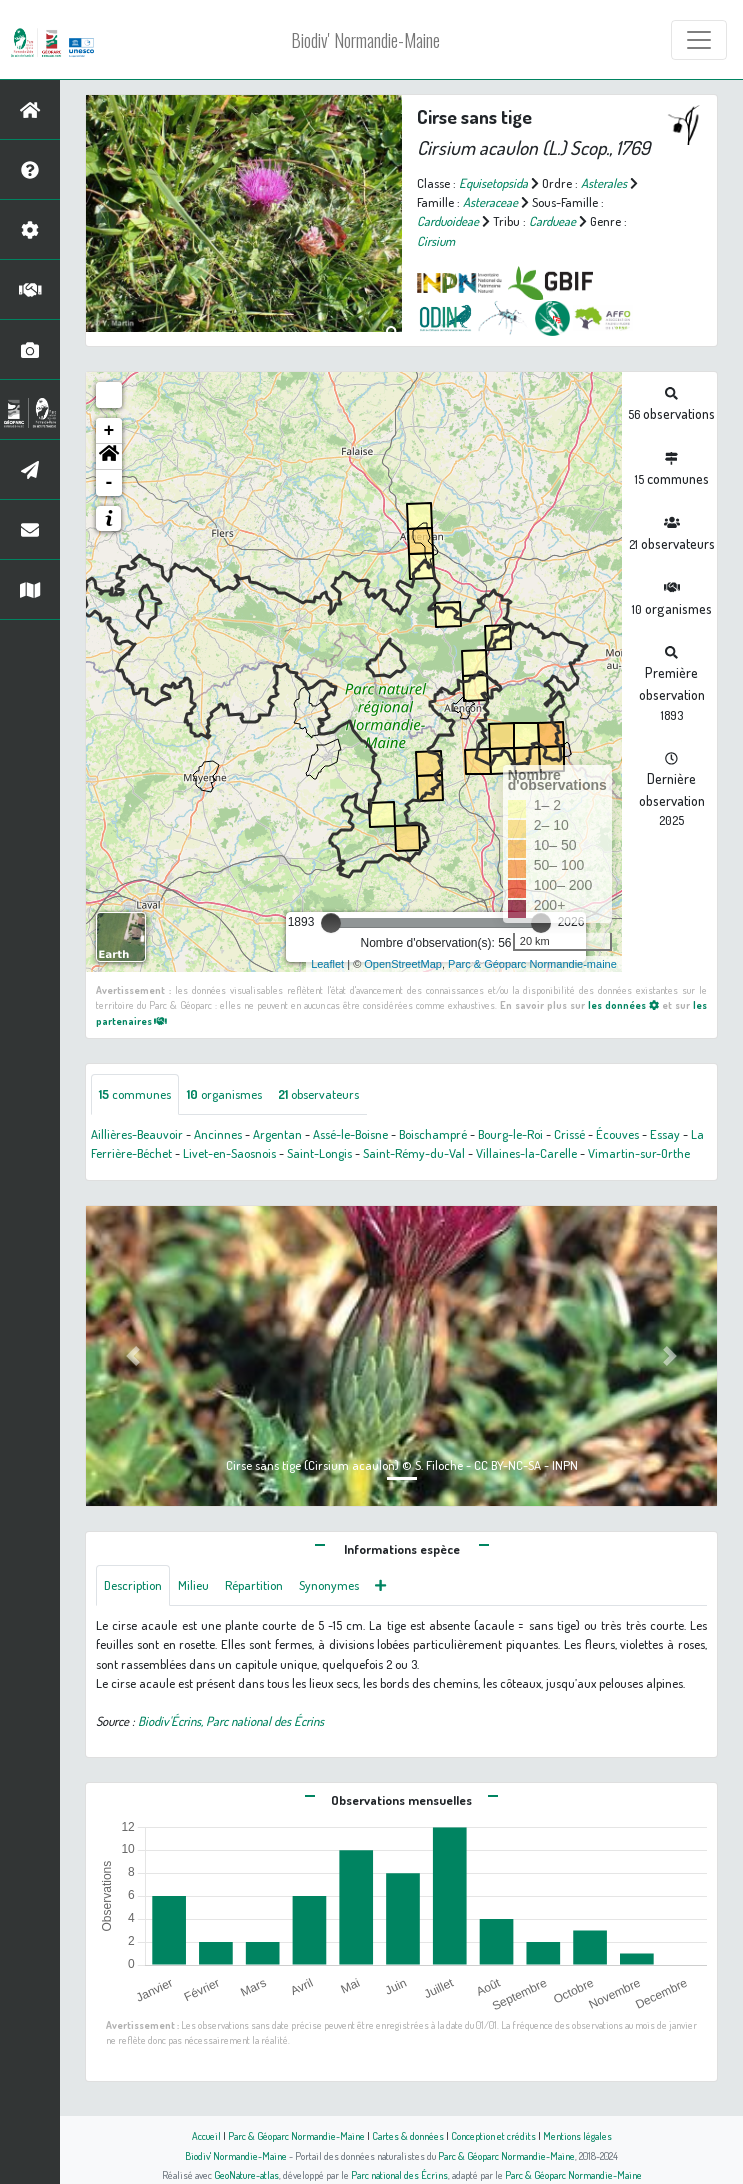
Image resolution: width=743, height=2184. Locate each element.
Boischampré (433, 1134)
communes (135, 1094)
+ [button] (109, 431)
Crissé (569, 1134)
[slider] (331, 923)
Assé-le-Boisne (350, 1134)
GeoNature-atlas (246, 2174)
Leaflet (327, 964)
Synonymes (329, 1585)
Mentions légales (577, 2135)
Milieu (193, 1585)
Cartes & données (408, 2135)
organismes (224, 1094)
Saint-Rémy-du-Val (414, 1153)
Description (133, 1585)
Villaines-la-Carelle (526, 1153)
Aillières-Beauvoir (137, 1134)
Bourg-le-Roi (510, 1134)
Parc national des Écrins (399, 2174)
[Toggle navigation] (699, 40)
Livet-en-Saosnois (229, 1153)
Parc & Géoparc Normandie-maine (532, 964)
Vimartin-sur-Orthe (639, 1153)
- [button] (109, 483)
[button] (109, 457)
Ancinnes (218, 1134)
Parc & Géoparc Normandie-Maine (296, 2135)
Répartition (254, 1585)
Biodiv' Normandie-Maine (365, 40)
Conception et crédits (493, 2135)
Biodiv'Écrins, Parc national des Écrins (231, 1721)
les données (623, 1004)
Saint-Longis (319, 1153)
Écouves (617, 1134)
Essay (665, 1134)
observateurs (318, 1094)
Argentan (277, 1134)
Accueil (206, 2135)
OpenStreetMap (403, 964)
